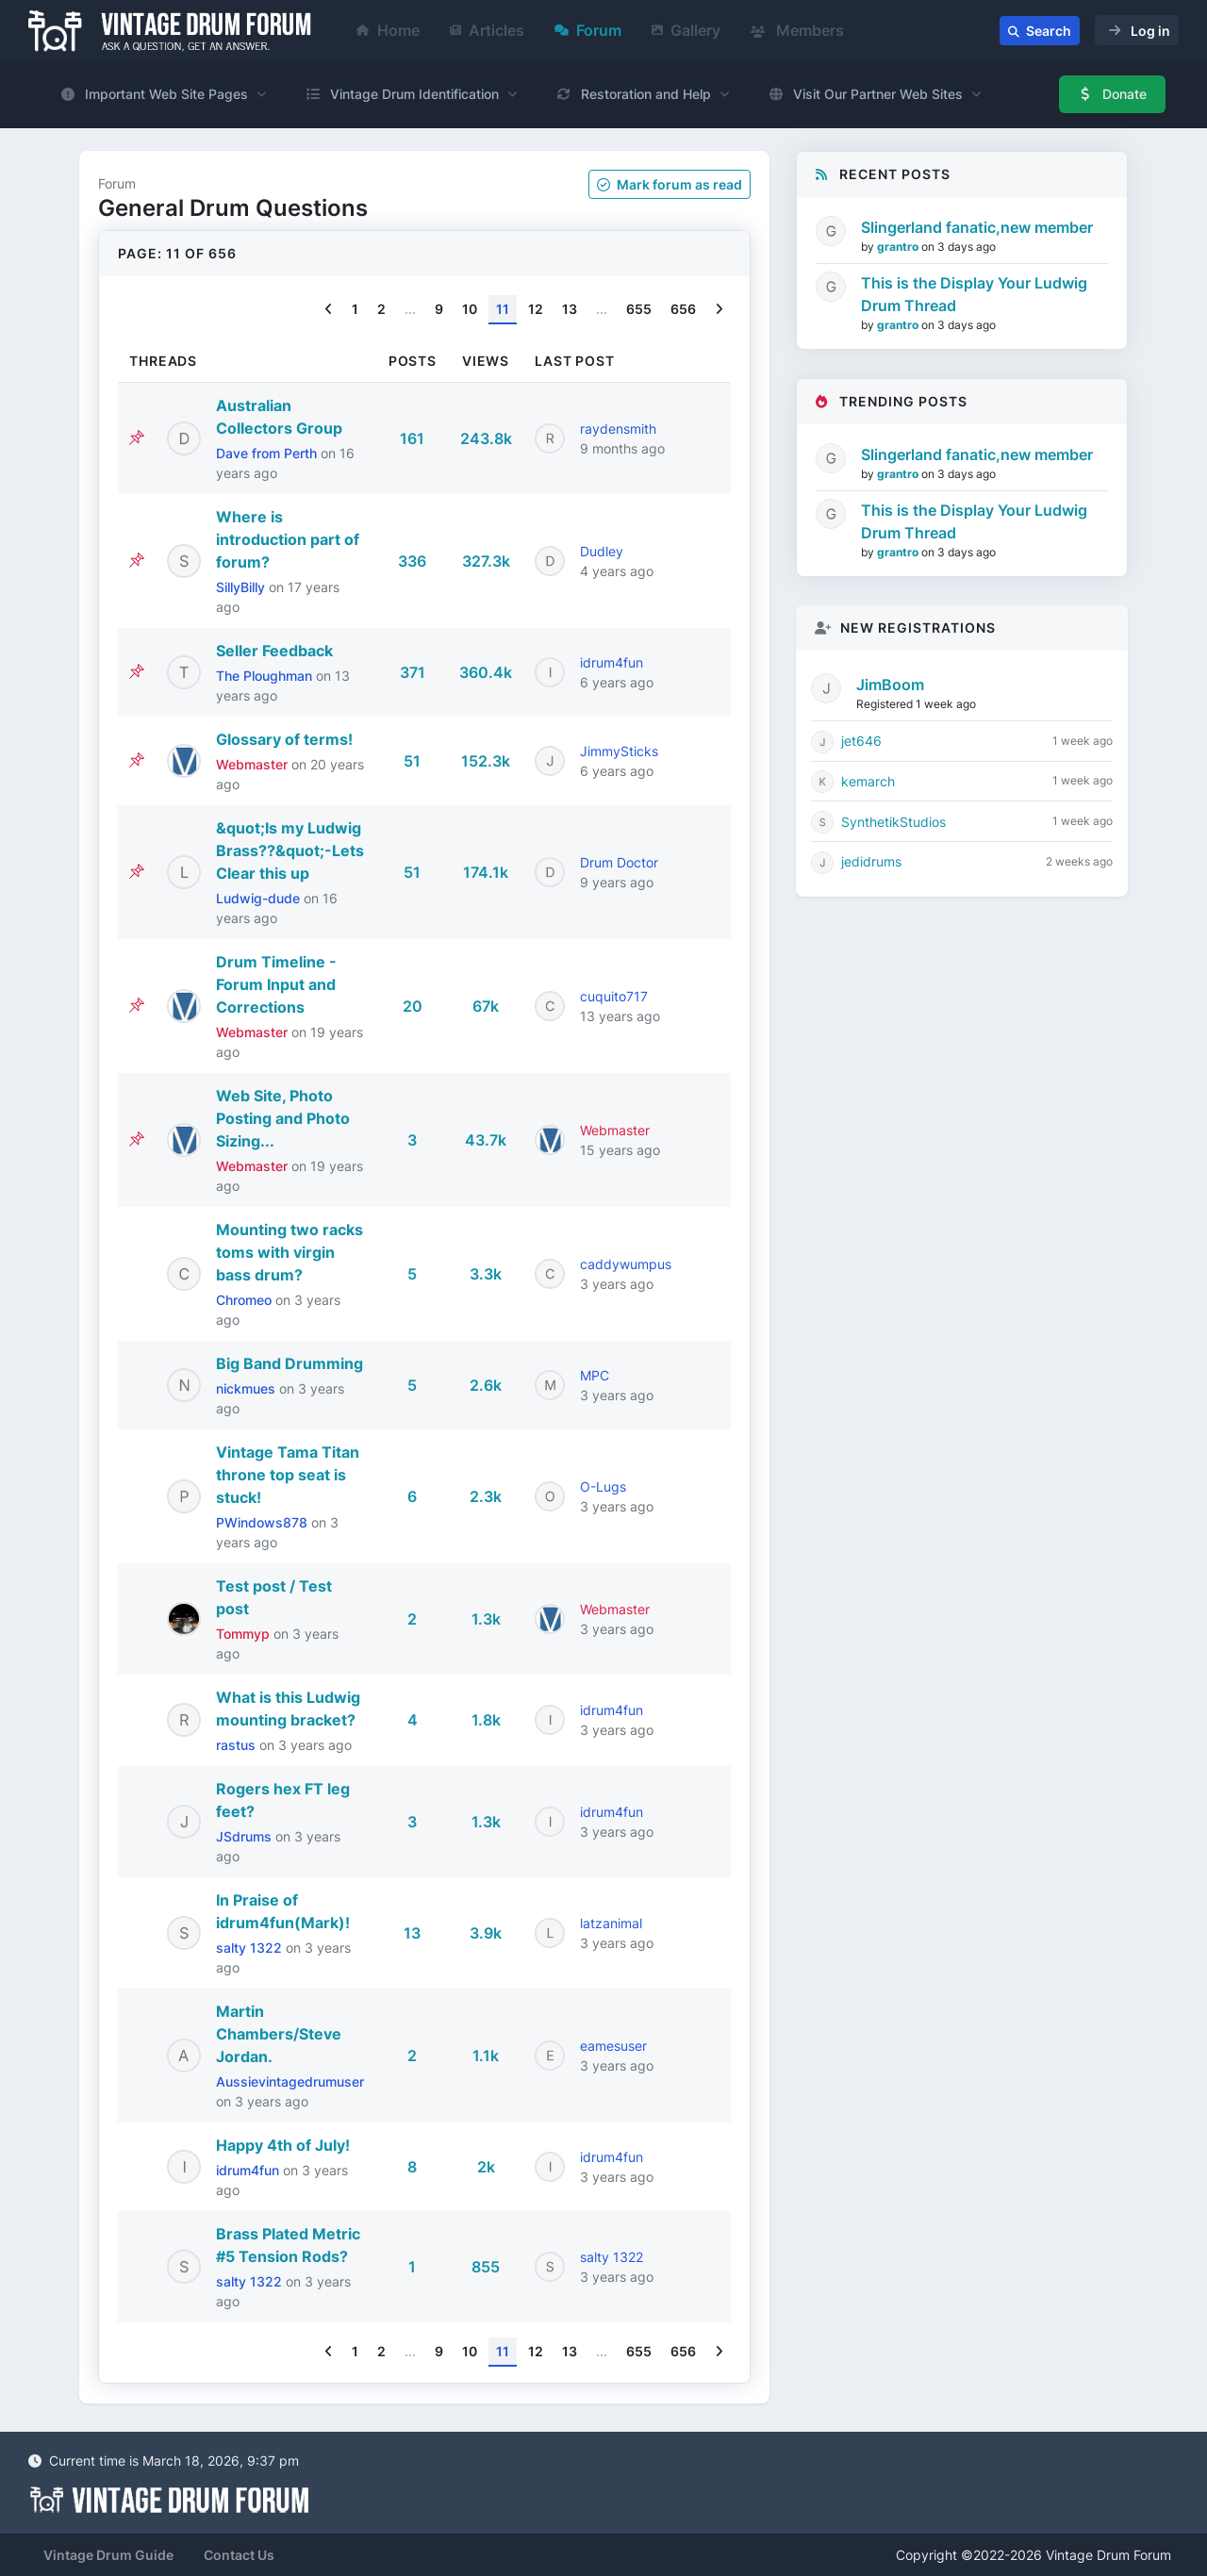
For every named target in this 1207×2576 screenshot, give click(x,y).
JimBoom (890, 684)
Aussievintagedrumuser (290, 2081)
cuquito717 (614, 996)
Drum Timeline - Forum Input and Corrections (276, 984)
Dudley (601, 551)
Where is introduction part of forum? (287, 539)
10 (469, 309)
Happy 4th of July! (283, 2145)
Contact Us (239, 2555)
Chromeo (245, 1300)
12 (535, 309)
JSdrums (245, 1836)
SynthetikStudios (893, 822)
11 (502, 309)
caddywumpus (625, 1264)
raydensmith (618, 429)
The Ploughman (266, 676)
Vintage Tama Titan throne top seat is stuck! (287, 1475)
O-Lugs (603, 1486)
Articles (487, 30)
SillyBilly (242, 587)
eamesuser (613, 2046)
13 (569, 309)
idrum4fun (611, 662)
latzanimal (611, 1923)
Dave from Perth (268, 453)
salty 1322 (251, 1948)
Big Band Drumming (289, 1363)
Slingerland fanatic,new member (977, 227)
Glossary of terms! (284, 739)
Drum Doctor (619, 862)
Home (388, 30)
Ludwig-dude (260, 898)
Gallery (686, 30)
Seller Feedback (274, 650)
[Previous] (328, 309)
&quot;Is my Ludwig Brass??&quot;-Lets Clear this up (290, 850)
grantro (899, 246)
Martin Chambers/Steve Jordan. (278, 2034)
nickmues (247, 1388)
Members (797, 30)
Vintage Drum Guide (108, 2555)
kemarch (868, 781)
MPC (594, 1375)
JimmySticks (619, 751)
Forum (587, 30)
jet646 (861, 741)
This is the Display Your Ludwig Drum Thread (974, 294)
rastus (237, 1745)
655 (639, 309)
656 (683, 309)
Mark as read (669, 184)
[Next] (719, 309)
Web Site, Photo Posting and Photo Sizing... (283, 1118)
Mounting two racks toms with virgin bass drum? (289, 1252)
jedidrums (871, 861)
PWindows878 (263, 1522)
